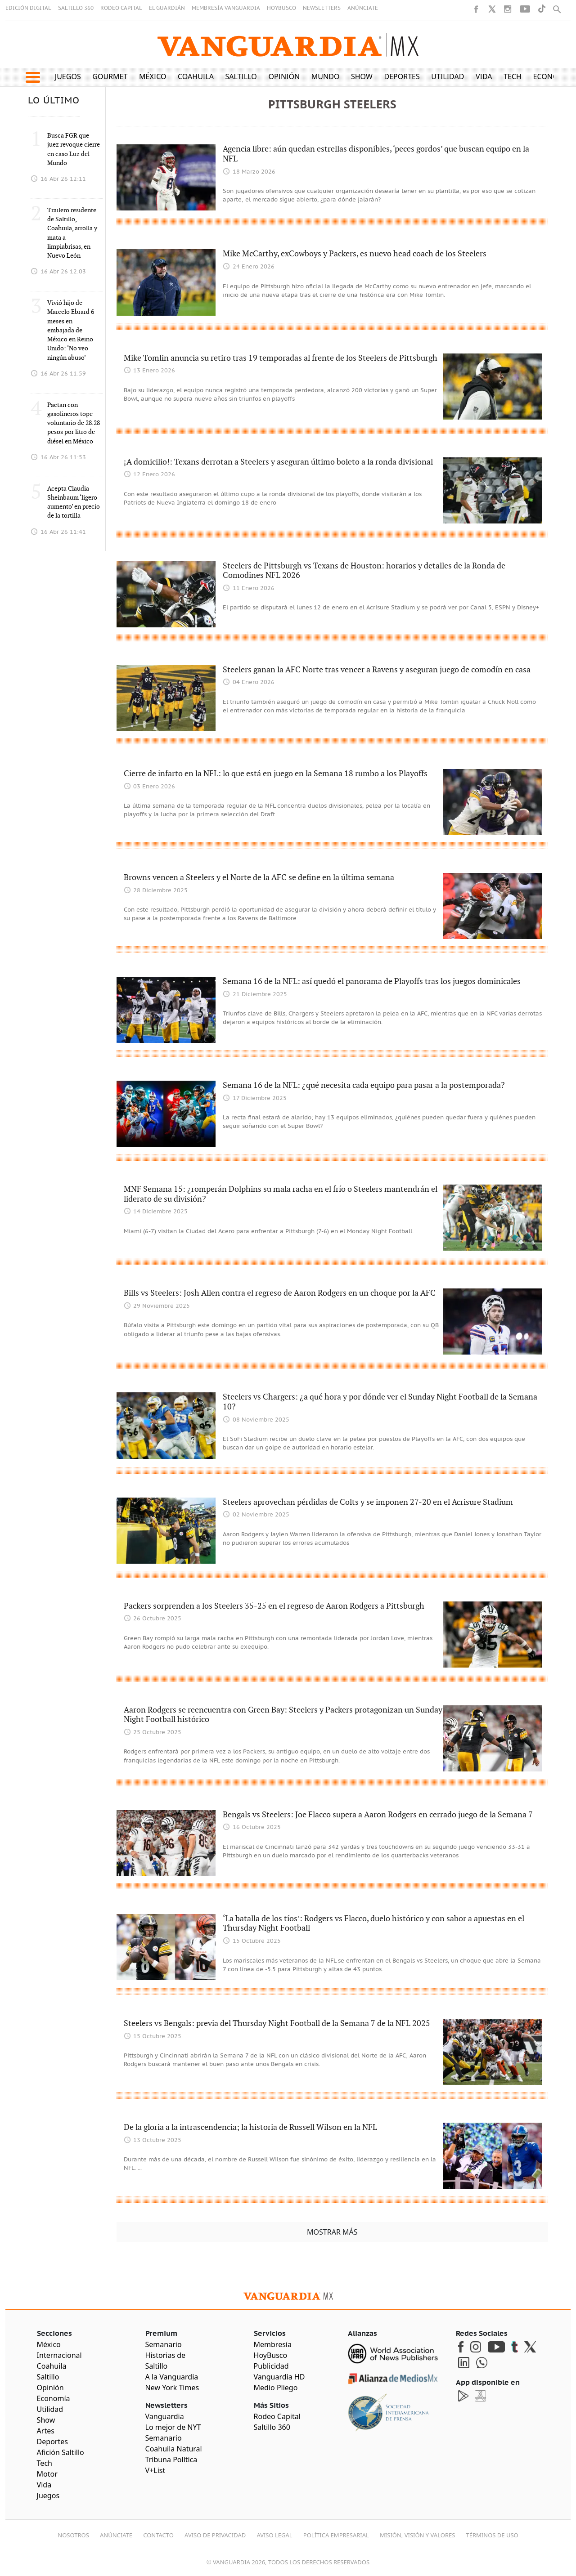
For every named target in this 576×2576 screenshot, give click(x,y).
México (152, 76)
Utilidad (447, 76)
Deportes (401, 76)
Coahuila (196, 76)
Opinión (284, 76)
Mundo (325, 76)
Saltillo (240, 76)
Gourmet (109, 76)
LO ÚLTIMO (54, 101)
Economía (552, 76)
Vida (484, 76)
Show (362, 76)
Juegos (68, 76)
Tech (513, 76)
